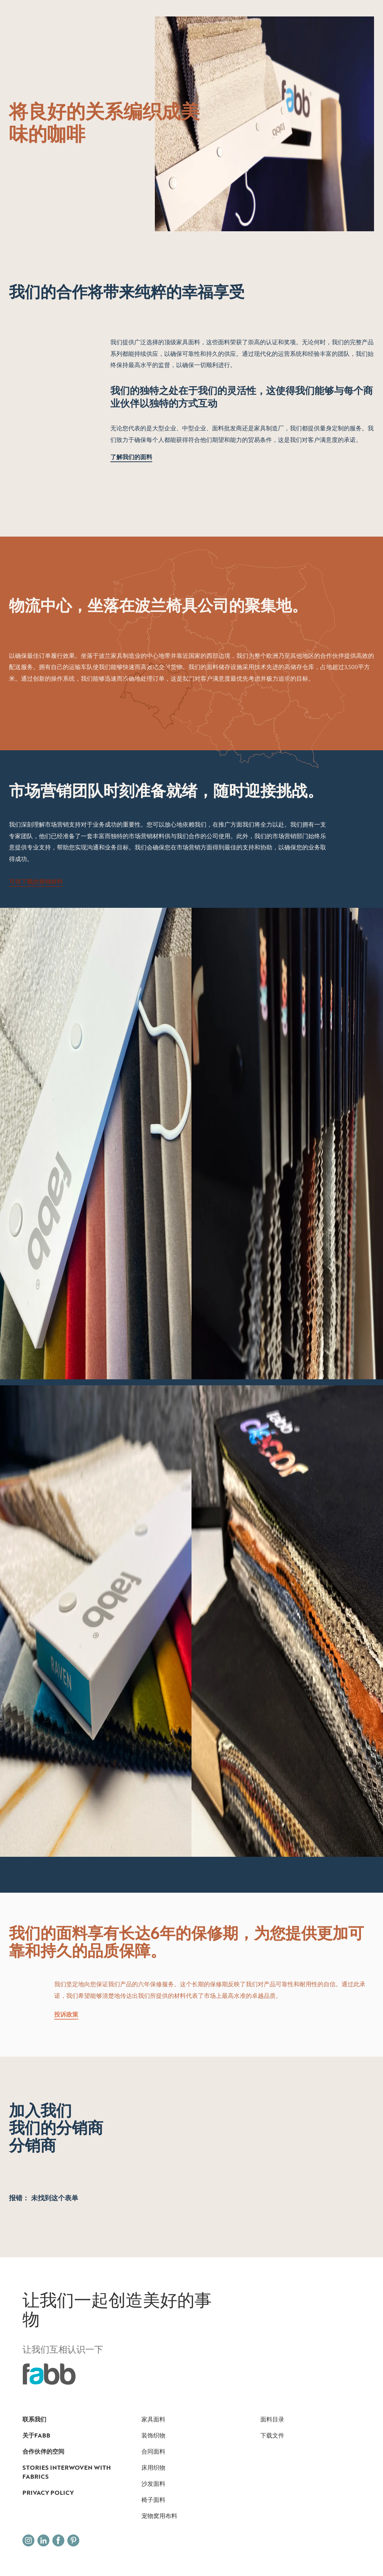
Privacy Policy (48, 2492)
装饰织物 (153, 2435)
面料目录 (272, 2419)
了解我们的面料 (131, 456)
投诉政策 (66, 2014)
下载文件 (272, 2435)
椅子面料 (153, 2499)
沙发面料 (153, 2483)
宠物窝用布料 (159, 2515)
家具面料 (153, 2419)
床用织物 (153, 2467)
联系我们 (34, 2419)
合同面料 (153, 2451)
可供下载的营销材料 (36, 881)
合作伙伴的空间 (43, 2451)
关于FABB (36, 2435)
